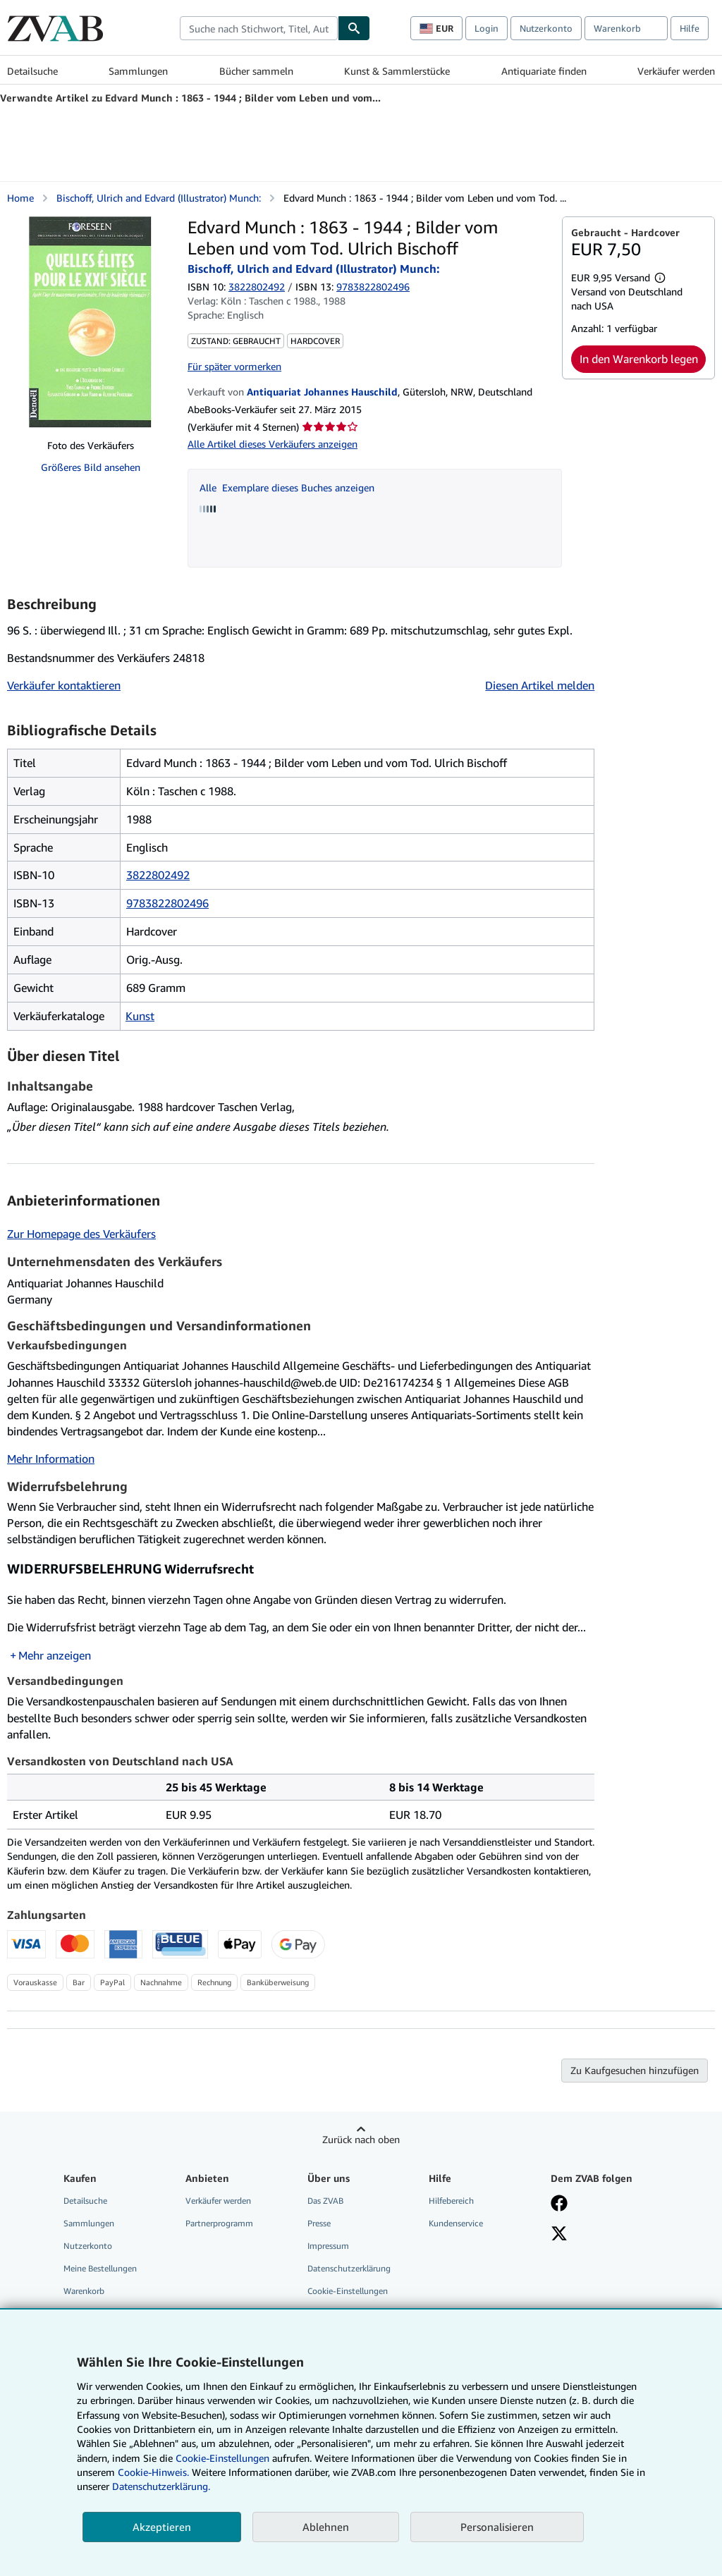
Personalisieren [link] (497, 2526)
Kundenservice (456, 2223)
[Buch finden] (353, 28)
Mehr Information (50, 1459)
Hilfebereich (451, 2200)
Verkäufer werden (676, 71)
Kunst (140, 1016)
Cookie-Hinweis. (153, 2472)
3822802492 (256, 287)
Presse (319, 2223)
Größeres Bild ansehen (90, 467)
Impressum (328, 2245)
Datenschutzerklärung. (161, 2486)
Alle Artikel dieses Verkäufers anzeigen (272, 444)
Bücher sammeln (256, 71)
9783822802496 (167, 903)
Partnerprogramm (219, 2223)
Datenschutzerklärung (349, 2268)
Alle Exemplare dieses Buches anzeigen (287, 487)
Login (486, 28)
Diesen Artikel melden (539, 685)
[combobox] (259, 28)
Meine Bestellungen (100, 2268)
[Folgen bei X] (559, 2234)
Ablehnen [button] (325, 2526)
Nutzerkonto (546, 28)
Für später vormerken (234, 366)
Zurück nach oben (361, 2139)
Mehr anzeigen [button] (54, 1655)
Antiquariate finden (544, 71)
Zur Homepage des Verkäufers (81, 1234)
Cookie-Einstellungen (222, 2458)
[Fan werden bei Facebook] (559, 2204)
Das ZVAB (325, 2200)
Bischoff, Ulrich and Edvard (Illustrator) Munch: (158, 198)
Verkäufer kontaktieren (64, 685)
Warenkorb (83, 2291)
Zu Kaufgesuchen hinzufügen (634, 2070)
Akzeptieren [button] (162, 2526)
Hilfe (689, 28)
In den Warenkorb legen (639, 359)
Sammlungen (138, 71)
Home (20, 198)
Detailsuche (32, 71)
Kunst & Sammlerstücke (397, 71)
